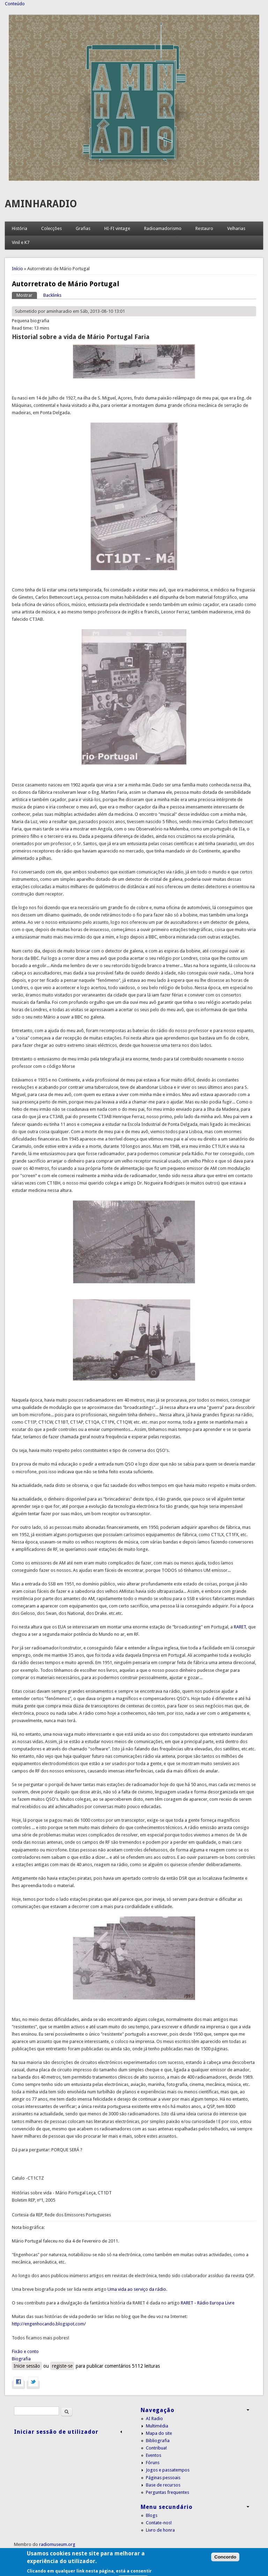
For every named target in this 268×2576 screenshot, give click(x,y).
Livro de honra (160, 2530)
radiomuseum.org (57, 2544)
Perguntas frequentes (167, 2492)
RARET (240, 1626)
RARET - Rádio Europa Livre (207, 2302)
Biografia (21, 2358)
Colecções (51, 228)
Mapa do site (159, 2433)
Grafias (83, 228)
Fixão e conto (25, 2351)
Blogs (151, 2515)
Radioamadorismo (162, 228)
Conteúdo (15, 3)
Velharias (236, 228)
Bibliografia (158, 2440)
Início (17, 268)
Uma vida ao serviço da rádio (136, 2289)
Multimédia (157, 2426)
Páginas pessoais (163, 2477)
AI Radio (154, 2418)
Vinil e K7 (20, 242)
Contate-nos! (159, 2522)
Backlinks (52, 295)
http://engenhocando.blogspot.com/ (49, 2323)
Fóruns (152, 2462)
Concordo (225, 2567)
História (19, 228)
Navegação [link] (157, 2410)
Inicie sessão (27, 2366)
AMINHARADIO (41, 204)
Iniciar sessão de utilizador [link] (56, 2432)
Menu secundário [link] (167, 2507)
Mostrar (26, 295)
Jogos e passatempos (167, 2470)
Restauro (204, 228)
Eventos (153, 2455)
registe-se (62, 2366)
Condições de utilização (37, 2551)
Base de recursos (163, 2485)
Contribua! (156, 2448)
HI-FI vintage (117, 228)
